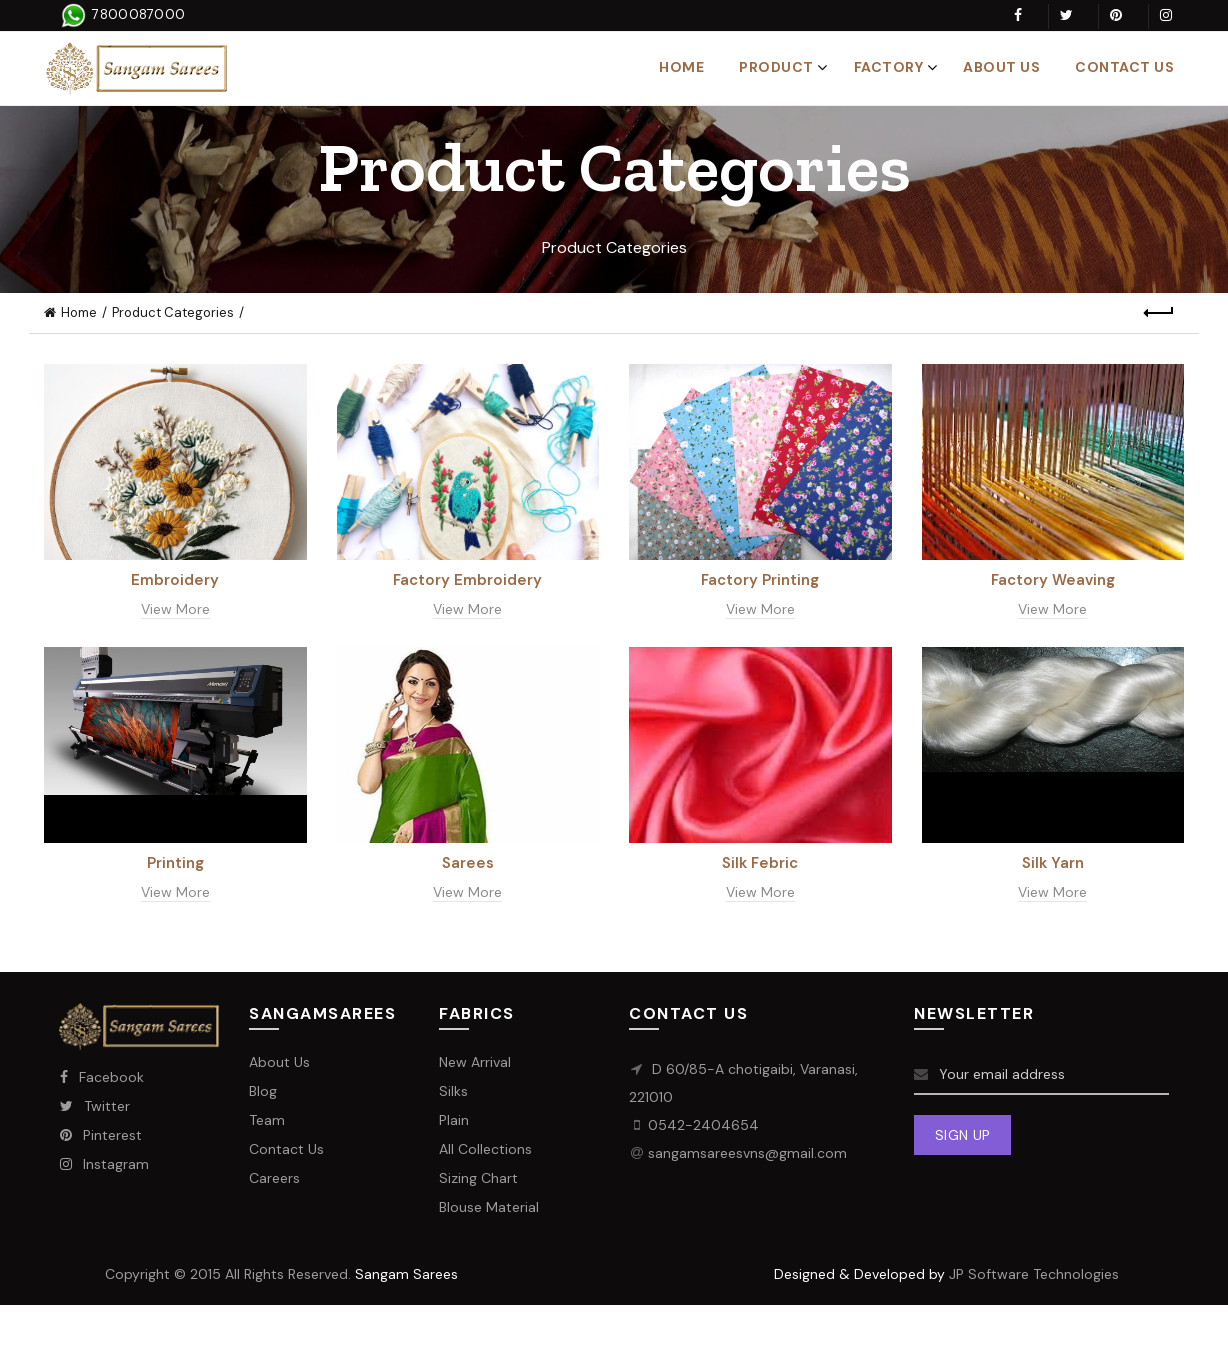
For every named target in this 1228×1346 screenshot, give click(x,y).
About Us (1001, 67)
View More (175, 609)
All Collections (485, 1149)
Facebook (101, 1077)
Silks (453, 1091)
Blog (263, 1091)
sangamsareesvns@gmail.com (747, 1153)
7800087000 (136, 14)
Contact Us (1124, 67)
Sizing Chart (478, 1178)
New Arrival (475, 1062)
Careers (274, 1178)
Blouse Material (489, 1207)
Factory (889, 67)
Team (267, 1120)
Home (681, 67)
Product (776, 67)
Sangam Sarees (406, 1274)
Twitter (94, 1106)
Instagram (104, 1164)
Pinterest (100, 1135)
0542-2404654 (703, 1125)
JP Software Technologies (1034, 1274)
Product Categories (173, 312)
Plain (454, 1120)
